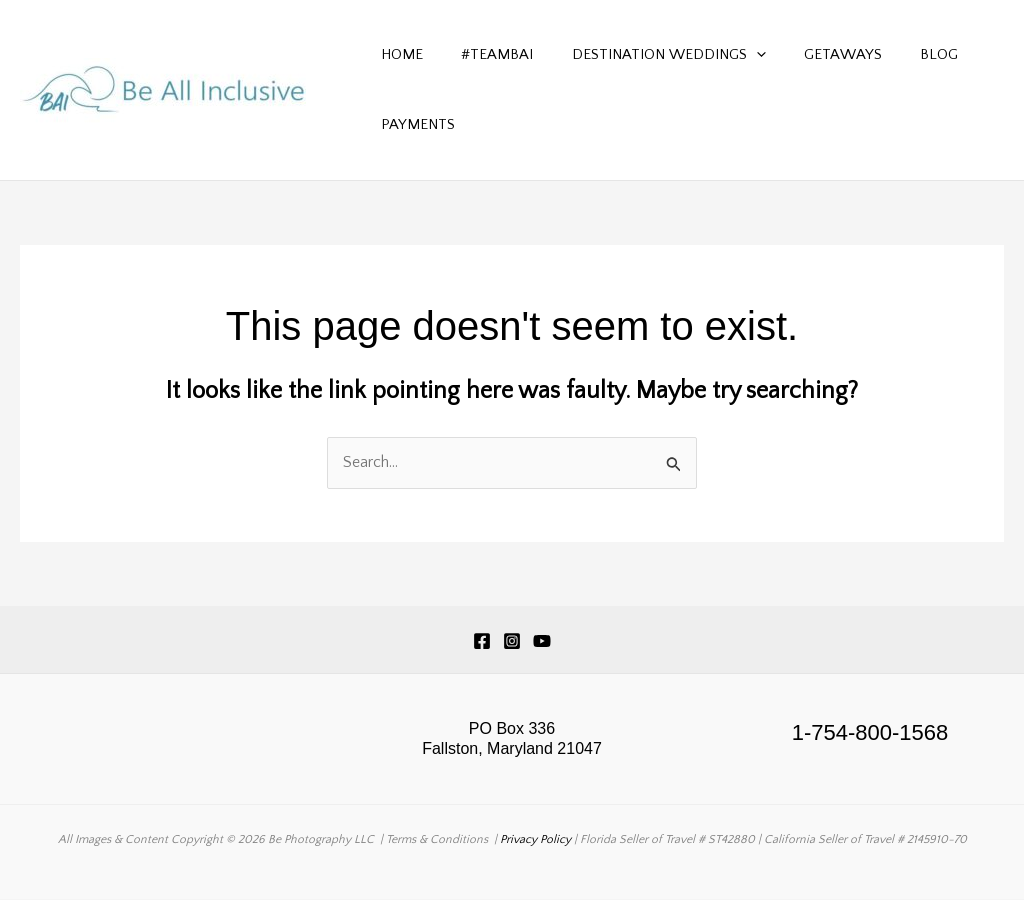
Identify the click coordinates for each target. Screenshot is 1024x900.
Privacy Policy (535, 839)
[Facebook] (482, 641)
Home (398, 54)
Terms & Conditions (437, 839)
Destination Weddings (648, 55)
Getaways (814, 54)
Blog (902, 54)
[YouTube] (542, 641)
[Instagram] (512, 641)
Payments (414, 124)
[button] (735, 55)
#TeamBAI (485, 54)
